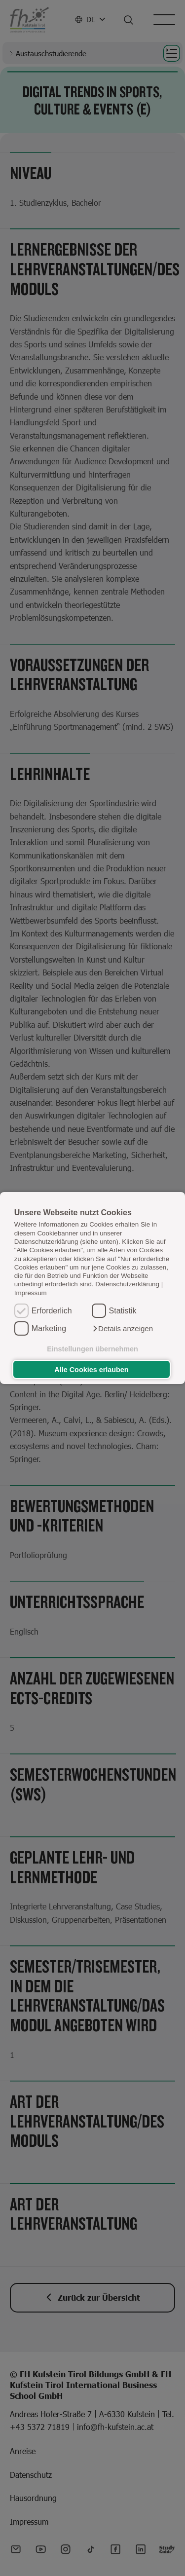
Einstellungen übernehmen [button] (92, 1349)
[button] (122, 1329)
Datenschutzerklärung (127, 1284)
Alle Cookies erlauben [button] (91, 1370)
